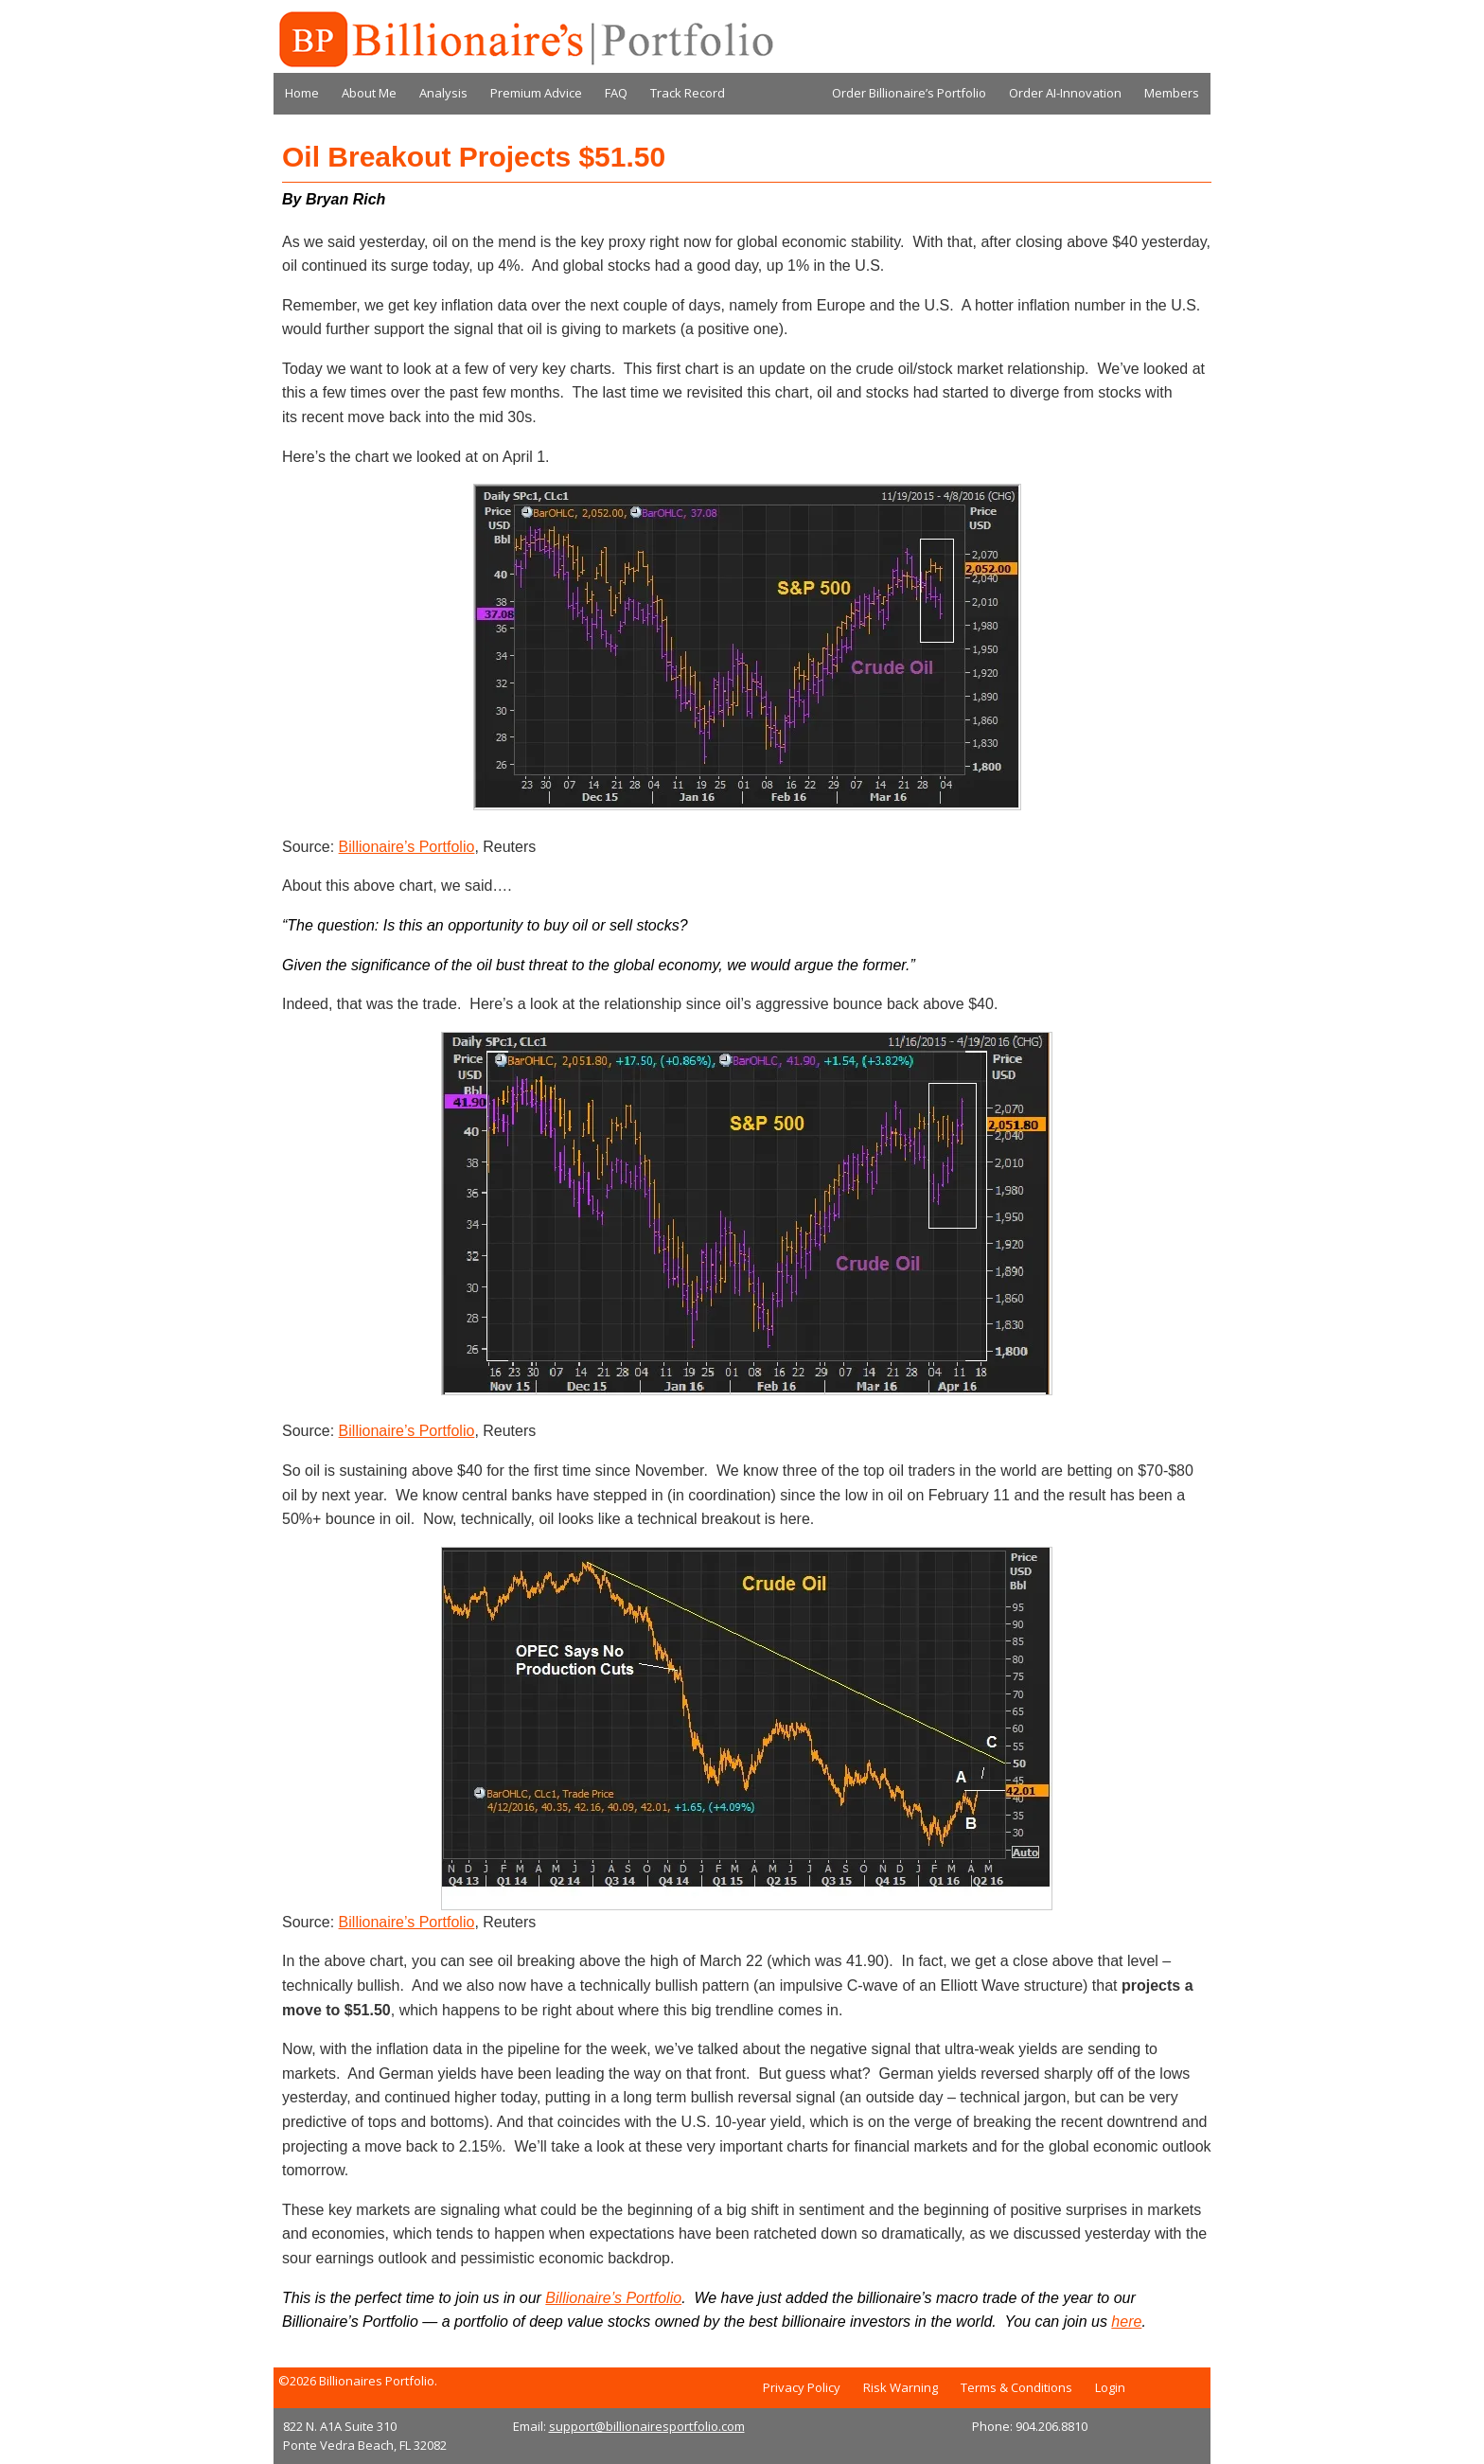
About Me (369, 92)
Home (302, 92)
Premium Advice (536, 92)
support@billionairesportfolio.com (647, 2426)
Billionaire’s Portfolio (407, 847)
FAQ (616, 92)
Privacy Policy (801, 2387)
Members (1171, 92)
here (1126, 2321)
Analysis (443, 92)
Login (1110, 2387)
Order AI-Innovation (1065, 92)
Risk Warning (900, 2387)
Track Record (687, 92)
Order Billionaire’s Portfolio (909, 92)
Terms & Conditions (1016, 2387)
